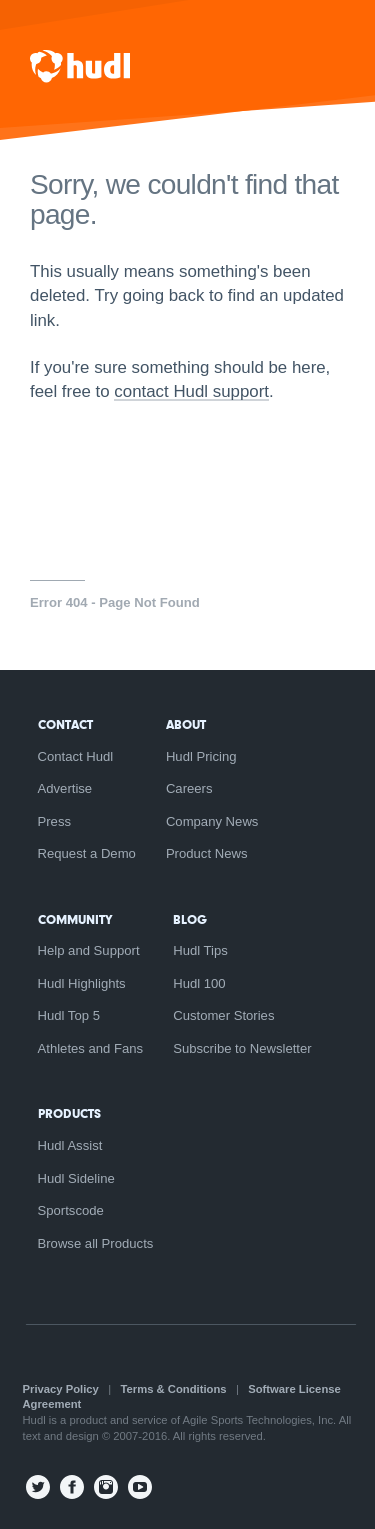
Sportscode (71, 1210)
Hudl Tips (200, 950)
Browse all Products (96, 1243)
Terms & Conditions (174, 1389)
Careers (189, 788)
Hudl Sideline (76, 1178)
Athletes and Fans (91, 1048)
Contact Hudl (76, 756)
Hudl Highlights (82, 983)
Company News (212, 821)
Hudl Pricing (201, 756)
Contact (65, 724)
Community (75, 919)
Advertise (65, 788)
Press (55, 821)
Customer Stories (223, 1015)
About (186, 724)
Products (69, 1113)
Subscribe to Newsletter (242, 1048)
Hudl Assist (70, 1145)
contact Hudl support (191, 391)
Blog (190, 919)
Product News (207, 853)
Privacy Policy (61, 1389)
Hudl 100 (199, 983)
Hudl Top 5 (69, 1015)
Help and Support (89, 950)
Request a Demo (87, 853)
